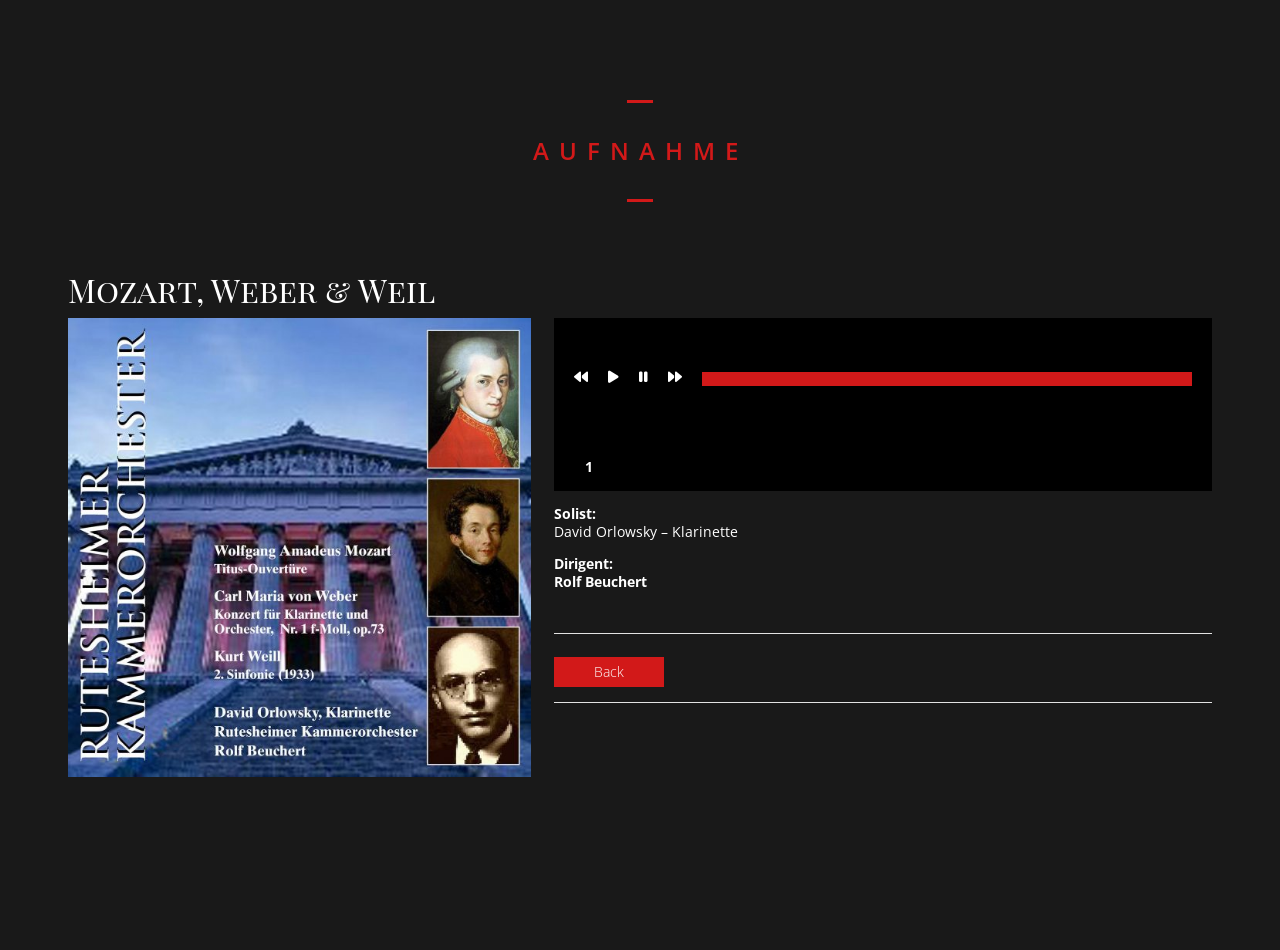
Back (609, 671)
